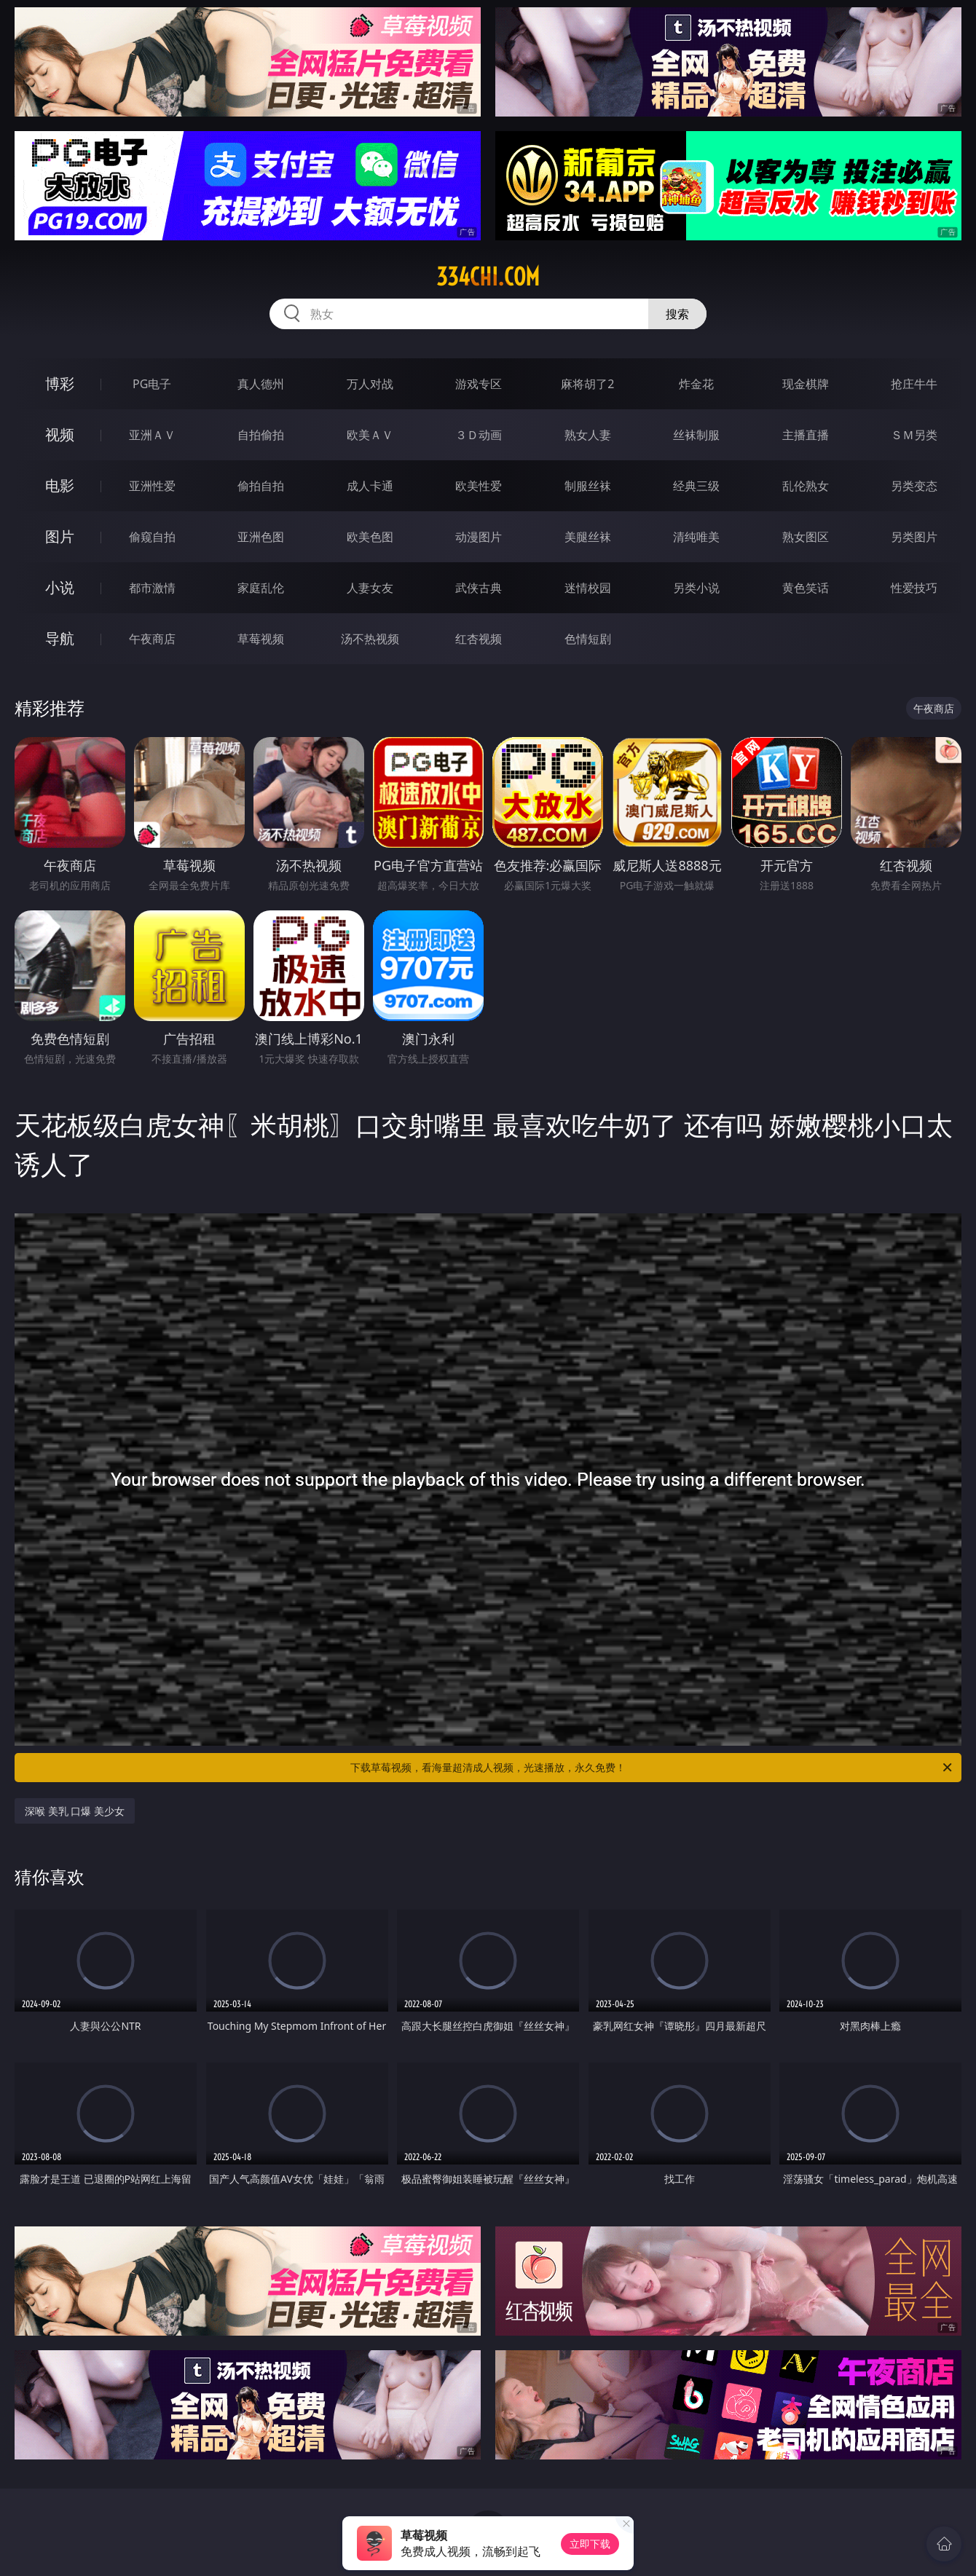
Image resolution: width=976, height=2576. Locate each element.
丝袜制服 (696, 435)
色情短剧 (587, 639)
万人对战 (370, 384)
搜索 (677, 314)
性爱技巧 (914, 588)
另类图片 (914, 537)
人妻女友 (370, 588)
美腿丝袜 (587, 537)
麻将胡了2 (587, 384)
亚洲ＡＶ (152, 435)
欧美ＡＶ (370, 435)
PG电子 (152, 384)
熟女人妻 (587, 435)
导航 (59, 638)
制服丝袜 (587, 486)
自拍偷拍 (260, 435)
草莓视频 (260, 639)
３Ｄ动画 (478, 435)
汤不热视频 (370, 639)
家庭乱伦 (260, 588)
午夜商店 (152, 639)
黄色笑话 (805, 588)
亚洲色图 (260, 537)
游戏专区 (478, 384)
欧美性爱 (478, 486)
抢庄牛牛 (914, 384)
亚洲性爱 (152, 486)
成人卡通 (370, 486)
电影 (59, 485)
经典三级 (696, 486)
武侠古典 (478, 588)
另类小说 (696, 588)
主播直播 (805, 435)
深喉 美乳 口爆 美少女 (75, 1811)
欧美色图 (370, 537)
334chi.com (488, 276)
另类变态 (914, 486)
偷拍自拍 (260, 486)
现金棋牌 (805, 384)
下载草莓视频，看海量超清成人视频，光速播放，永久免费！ (652, 1767)
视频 (59, 434)
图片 (59, 536)
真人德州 (260, 384)
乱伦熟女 (805, 486)
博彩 (59, 383)
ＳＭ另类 (914, 435)
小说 (59, 587)
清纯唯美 (696, 537)
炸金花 (696, 384)
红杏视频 (478, 639)
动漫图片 (478, 537)
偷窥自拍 (152, 537)
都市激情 (152, 588)
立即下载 (590, 2544)
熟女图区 (805, 537)
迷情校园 (587, 588)
